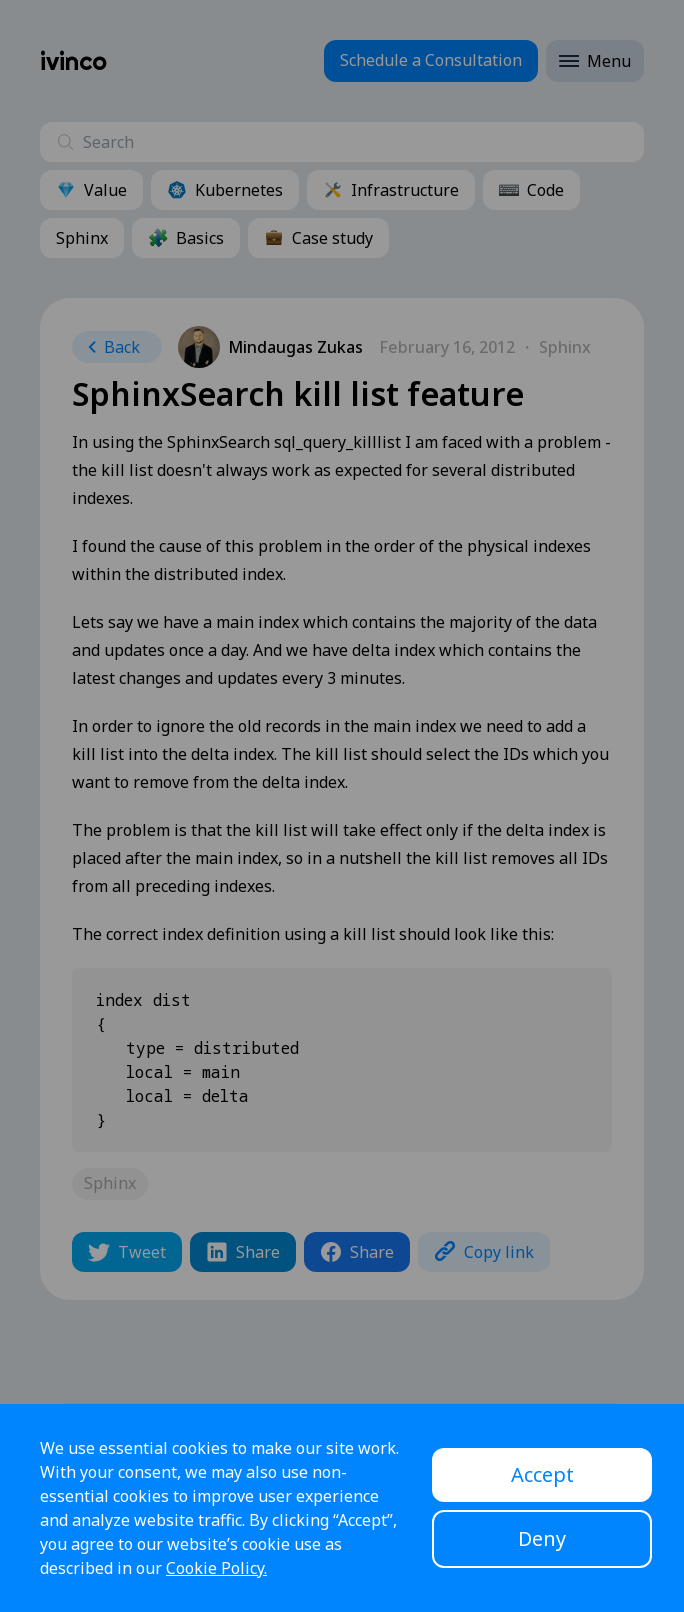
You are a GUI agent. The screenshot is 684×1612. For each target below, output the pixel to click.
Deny (542, 1538)
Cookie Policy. (216, 1568)
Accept (542, 1474)
